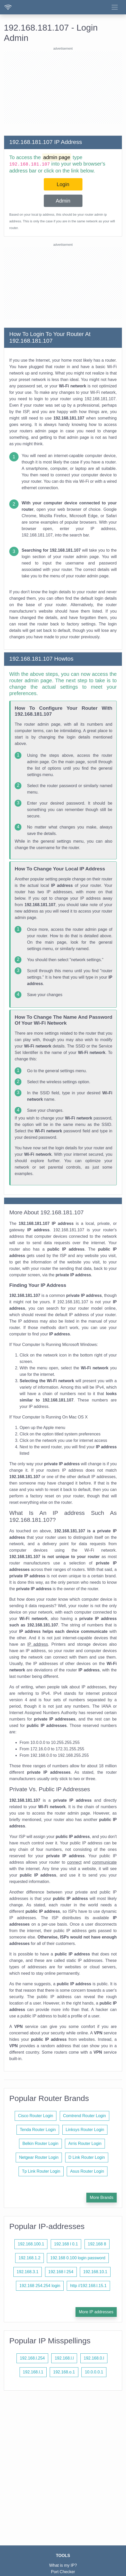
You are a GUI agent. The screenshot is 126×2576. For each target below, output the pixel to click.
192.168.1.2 (29, 2258)
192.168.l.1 (33, 2372)
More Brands (101, 2197)
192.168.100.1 (31, 2244)
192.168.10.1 (95, 2272)
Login (63, 184)
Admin (63, 201)
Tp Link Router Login (41, 2171)
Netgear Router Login (38, 2157)
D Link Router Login (87, 2157)
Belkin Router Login (40, 2143)
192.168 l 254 (60, 2272)
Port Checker (63, 2572)
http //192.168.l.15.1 (88, 2285)
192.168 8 (97, 2244)
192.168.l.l (64, 2358)
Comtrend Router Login (84, 2116)
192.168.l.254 (32, 2358)
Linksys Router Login (85, 2129)
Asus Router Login (87, 2171)
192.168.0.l (94, 2358)
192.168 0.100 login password (77, 2258)
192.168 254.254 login (39, 2285)
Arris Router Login (85, 2143)
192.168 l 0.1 (66, 2244)
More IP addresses (96, 2312)
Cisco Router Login (35, 2116)
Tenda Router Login (38, 2129)
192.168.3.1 (28, 2272)
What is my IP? (63, 2565)
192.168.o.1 (64, 2372)
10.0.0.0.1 (94, 2372)
